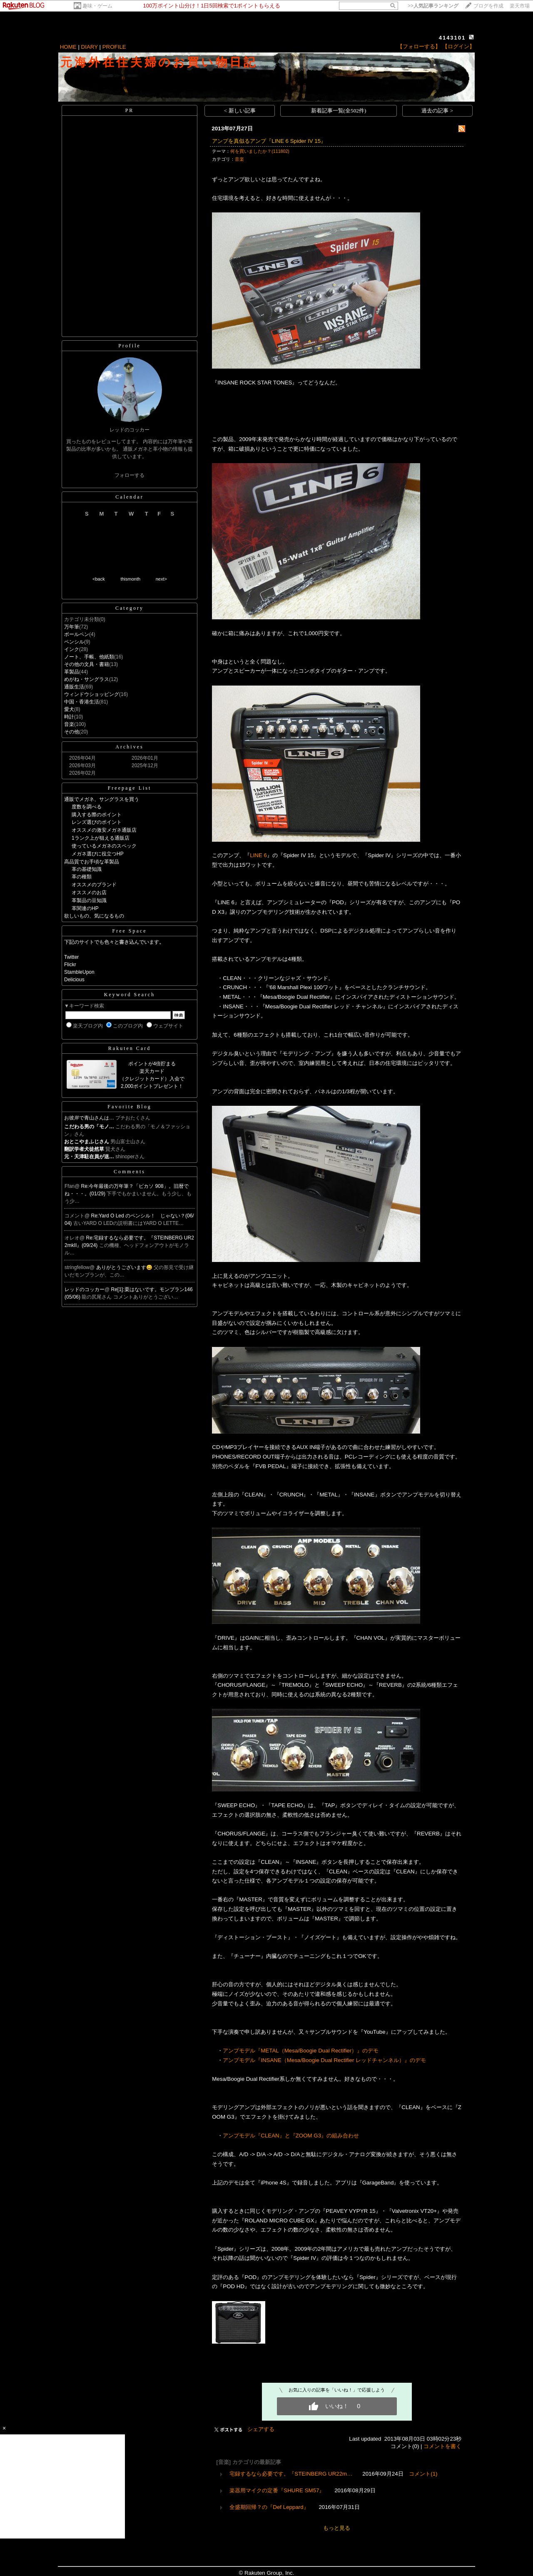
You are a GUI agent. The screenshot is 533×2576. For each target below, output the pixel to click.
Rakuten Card (129, 1048)
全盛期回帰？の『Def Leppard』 (269, 2507)
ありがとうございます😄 (125, 1267)
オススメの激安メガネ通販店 (104, 830)
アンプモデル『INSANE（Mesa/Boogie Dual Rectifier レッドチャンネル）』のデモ (324, 2060)
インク (71, 649)
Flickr (70, 965)
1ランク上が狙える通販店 (101, 838)
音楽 (69, 724)
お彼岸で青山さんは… (89, 1118)
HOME (68, 47)
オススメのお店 (89, 892)
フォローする (129, 475)
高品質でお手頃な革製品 (91, 862)
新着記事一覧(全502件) (338, 110)
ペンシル (74, 642)
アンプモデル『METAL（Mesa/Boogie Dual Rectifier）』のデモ (301, 2050)
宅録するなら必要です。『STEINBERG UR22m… (290, 2474)
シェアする (260, 2429)
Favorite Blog (129, 1107)
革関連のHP (85, 908)
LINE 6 (258, 855)
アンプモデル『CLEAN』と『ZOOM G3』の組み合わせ (291, 2135)
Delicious (74, 980)
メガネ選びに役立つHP (98, 854)
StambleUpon (79, 972)
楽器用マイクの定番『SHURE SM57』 (276, 2490)
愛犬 (69, 709)
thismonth (130, 578)
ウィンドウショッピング (91, 694)
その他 (71, 732)
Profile (129, 346)
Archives (129, 747)
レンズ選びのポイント (97, 822)
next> (161, 578)
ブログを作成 (488, 6)
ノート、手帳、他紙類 (89, 657)
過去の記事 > (437, 110)
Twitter (71, 957)
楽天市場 (520, 6)
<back (98, 578)
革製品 (71, 672)
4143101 (452, 38)
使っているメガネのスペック (104, 846)
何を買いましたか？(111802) (259, 151)
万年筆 (71, 627)
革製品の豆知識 (89, 900)
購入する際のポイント (97, 815)
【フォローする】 (419, 46)
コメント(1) (423, 2474)
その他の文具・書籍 (86, 664)
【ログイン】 (458, 46)
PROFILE (114, 47)
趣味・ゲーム (97, 6)
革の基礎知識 (87, 869)
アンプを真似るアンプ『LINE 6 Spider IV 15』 (269, 141)
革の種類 (82, 877)
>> (433, 6)
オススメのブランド (94, 885)
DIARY (89, 47)
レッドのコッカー (85, 1289)
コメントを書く (442, 2446)
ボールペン (76, 634)
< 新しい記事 (240, 110)
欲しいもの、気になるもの (94, 916)
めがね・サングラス (86, 679)
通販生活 (74, 687)
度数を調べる (87, 807)
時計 (69, 717)
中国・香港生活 (81, 702)
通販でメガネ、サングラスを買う (101, 799)
